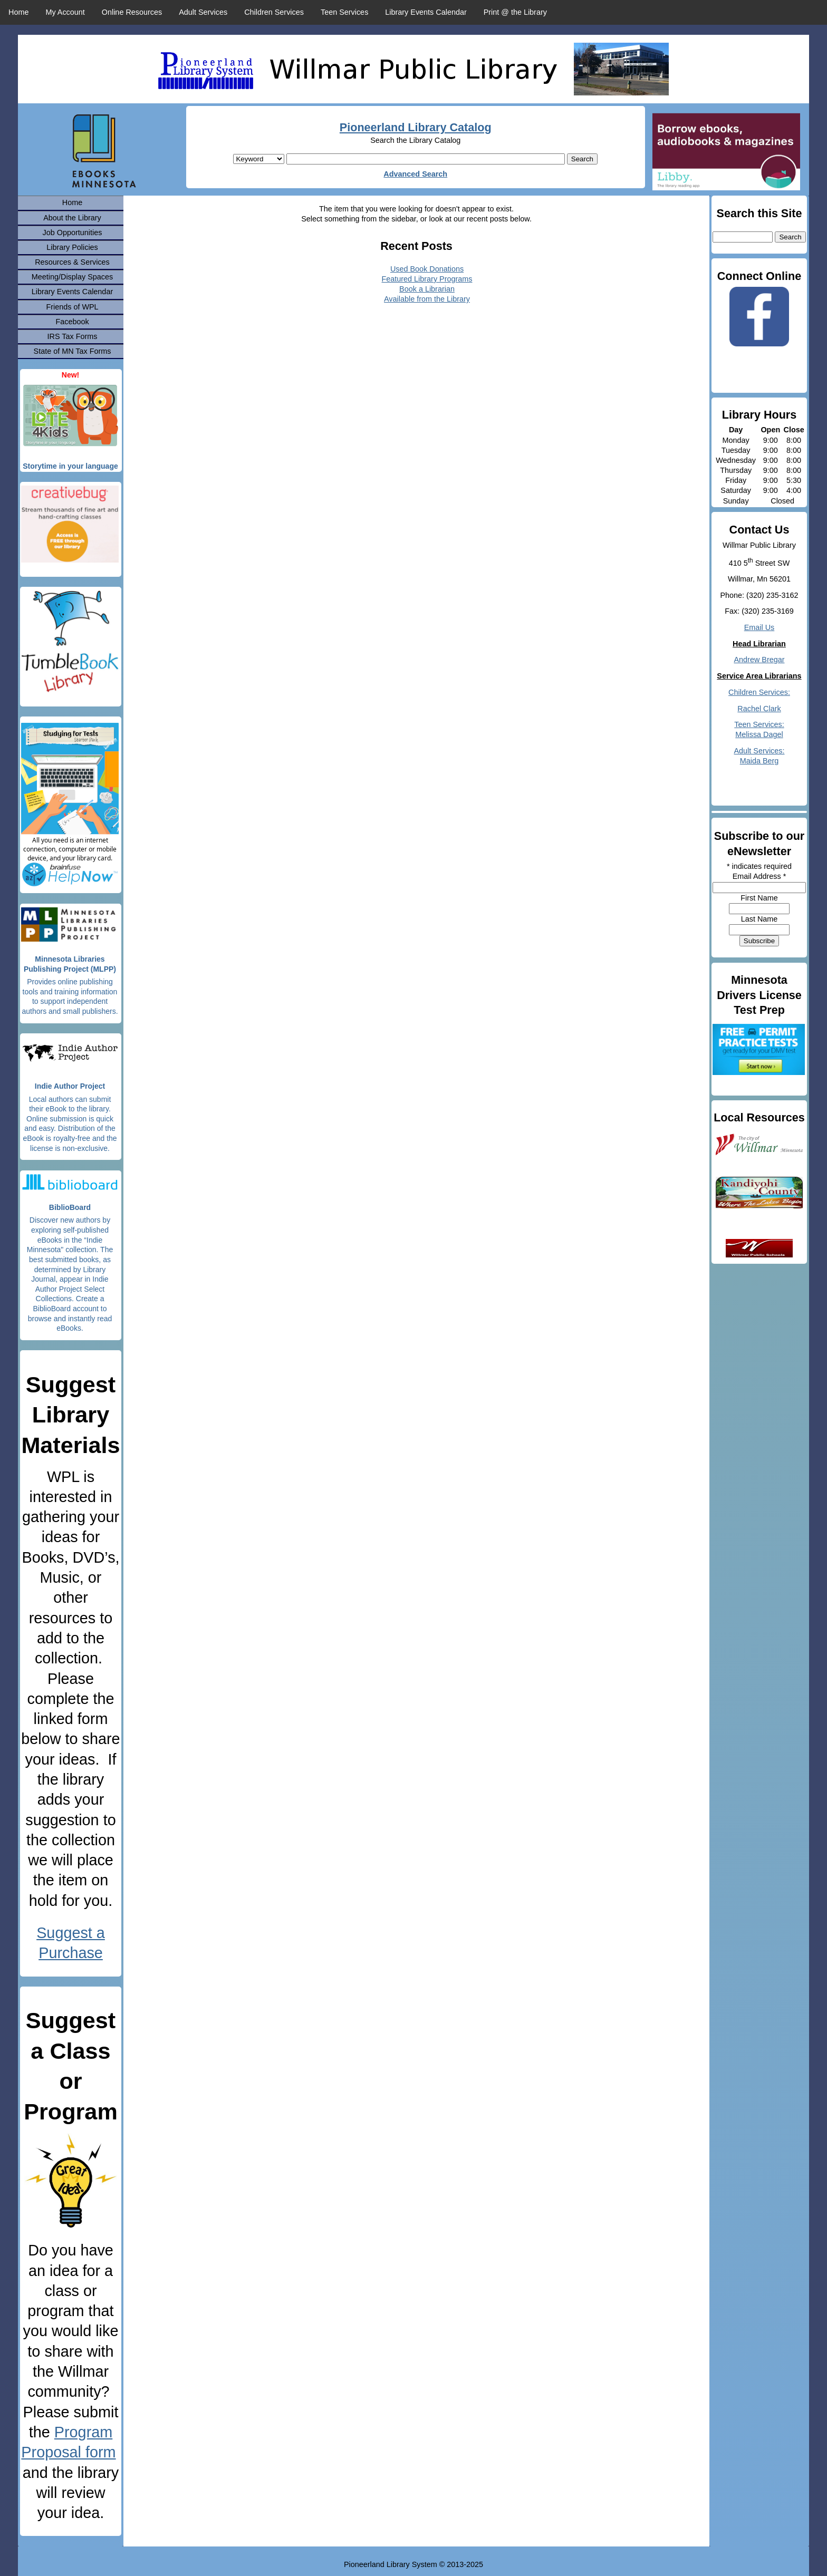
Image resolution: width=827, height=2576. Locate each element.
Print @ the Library (515, 12)
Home (18, 12)
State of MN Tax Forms (72, 351)
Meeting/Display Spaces (72, 277)
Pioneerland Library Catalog (416, 127)
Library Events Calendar (425, 12)
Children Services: (759, 692)
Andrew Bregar (759, 659)
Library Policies (72, 247)
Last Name (759, 919)
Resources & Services (72, 262)
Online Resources (132, 12)
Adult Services (203, 12)
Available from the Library (427, 299)
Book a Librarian (427, 289)
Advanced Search (415, 174)
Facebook (72, 321)
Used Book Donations (427, 269)
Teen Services (344, 12)
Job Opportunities (72, 232)
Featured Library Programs (427, 279)
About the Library (72, 218)
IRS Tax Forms (72, 336)
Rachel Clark (759, 708)
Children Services (274, 12)
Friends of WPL (72, 307)
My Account (64, 12)
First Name (759, 898)
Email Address (759, 876)
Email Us (759, 627)
